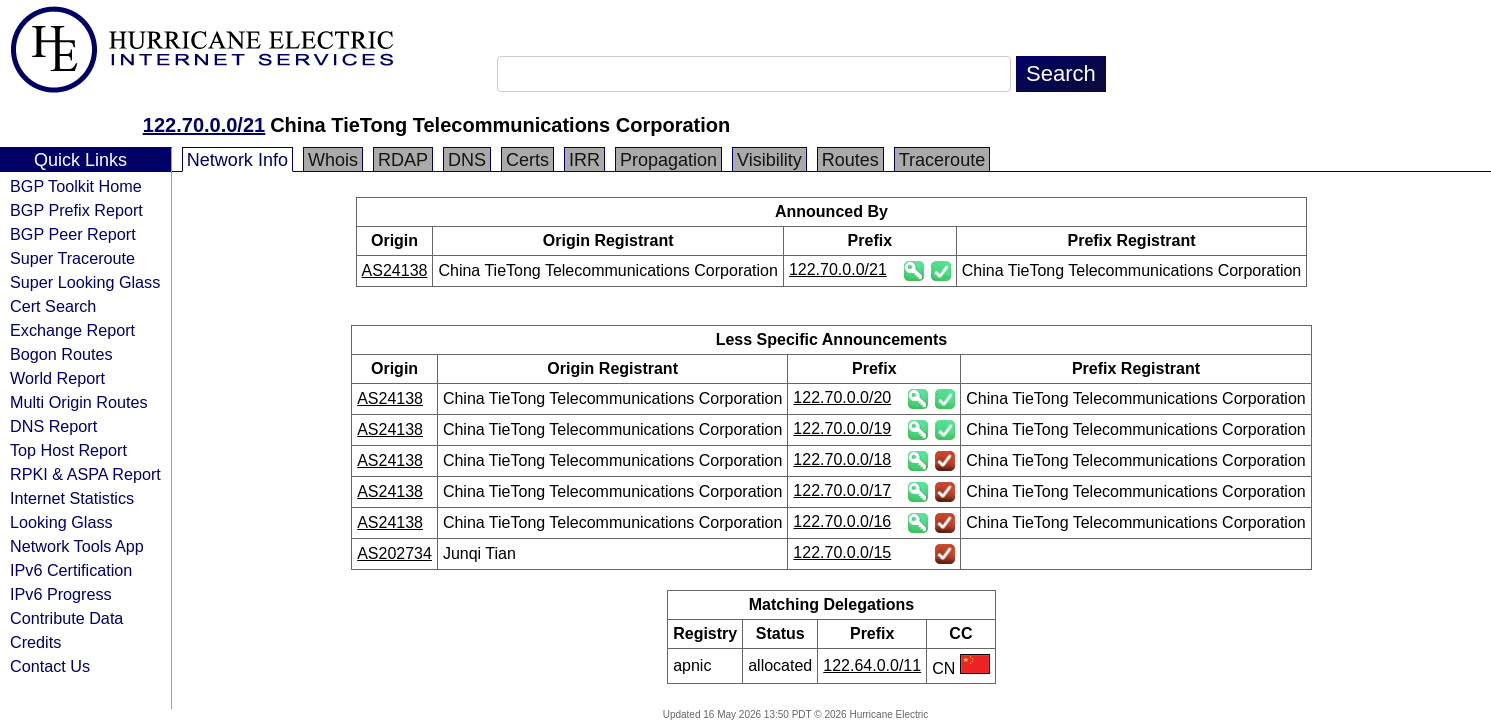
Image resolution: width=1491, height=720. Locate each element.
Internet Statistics (72, 498)
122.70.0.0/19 (842, 428)
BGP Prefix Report (76, 210)
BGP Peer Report (73, 234)
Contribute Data (66, 618)
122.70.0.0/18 (842, 459)
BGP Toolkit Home (76, 186)
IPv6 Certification (71, 570)
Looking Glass (61, 522)
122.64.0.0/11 (872, 665)
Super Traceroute (72, 258)
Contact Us (50, 666)
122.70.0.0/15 (842, 552)
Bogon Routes (61, 354)
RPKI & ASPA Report (85, 474)
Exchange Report (72, 330)
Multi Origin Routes (79, 402)
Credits (35, 642)
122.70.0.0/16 (842, 521)
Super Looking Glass (85, 282)
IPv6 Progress (61, 594)
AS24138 (395, 270)
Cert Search (53, 306)
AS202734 (394, 553)
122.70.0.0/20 (842, 397)
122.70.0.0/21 (204, 125)
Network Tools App (77, 546)
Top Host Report (68, 450)
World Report (57, 378)
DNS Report (53, 426)
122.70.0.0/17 (842, 490)
